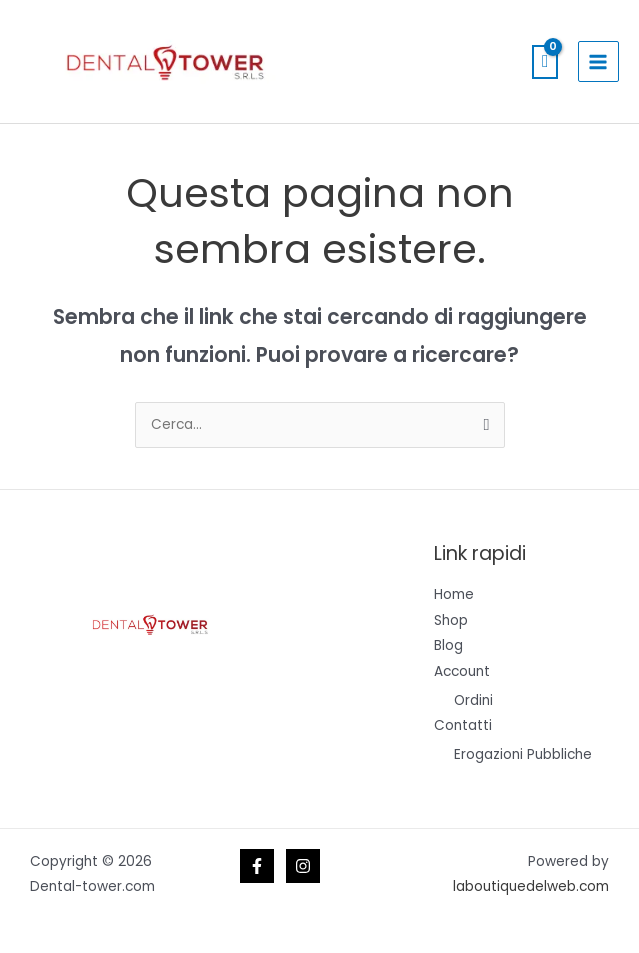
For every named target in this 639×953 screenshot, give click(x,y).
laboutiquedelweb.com (531, 886)
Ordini (473, 700)
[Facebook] (257, 866)
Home (454, 594)
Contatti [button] (463, 725)
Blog (448, 645)
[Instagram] (303, 866)
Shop (451, 620)
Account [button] (462, 671)
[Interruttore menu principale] (598, 61)
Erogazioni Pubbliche (523, 754)
